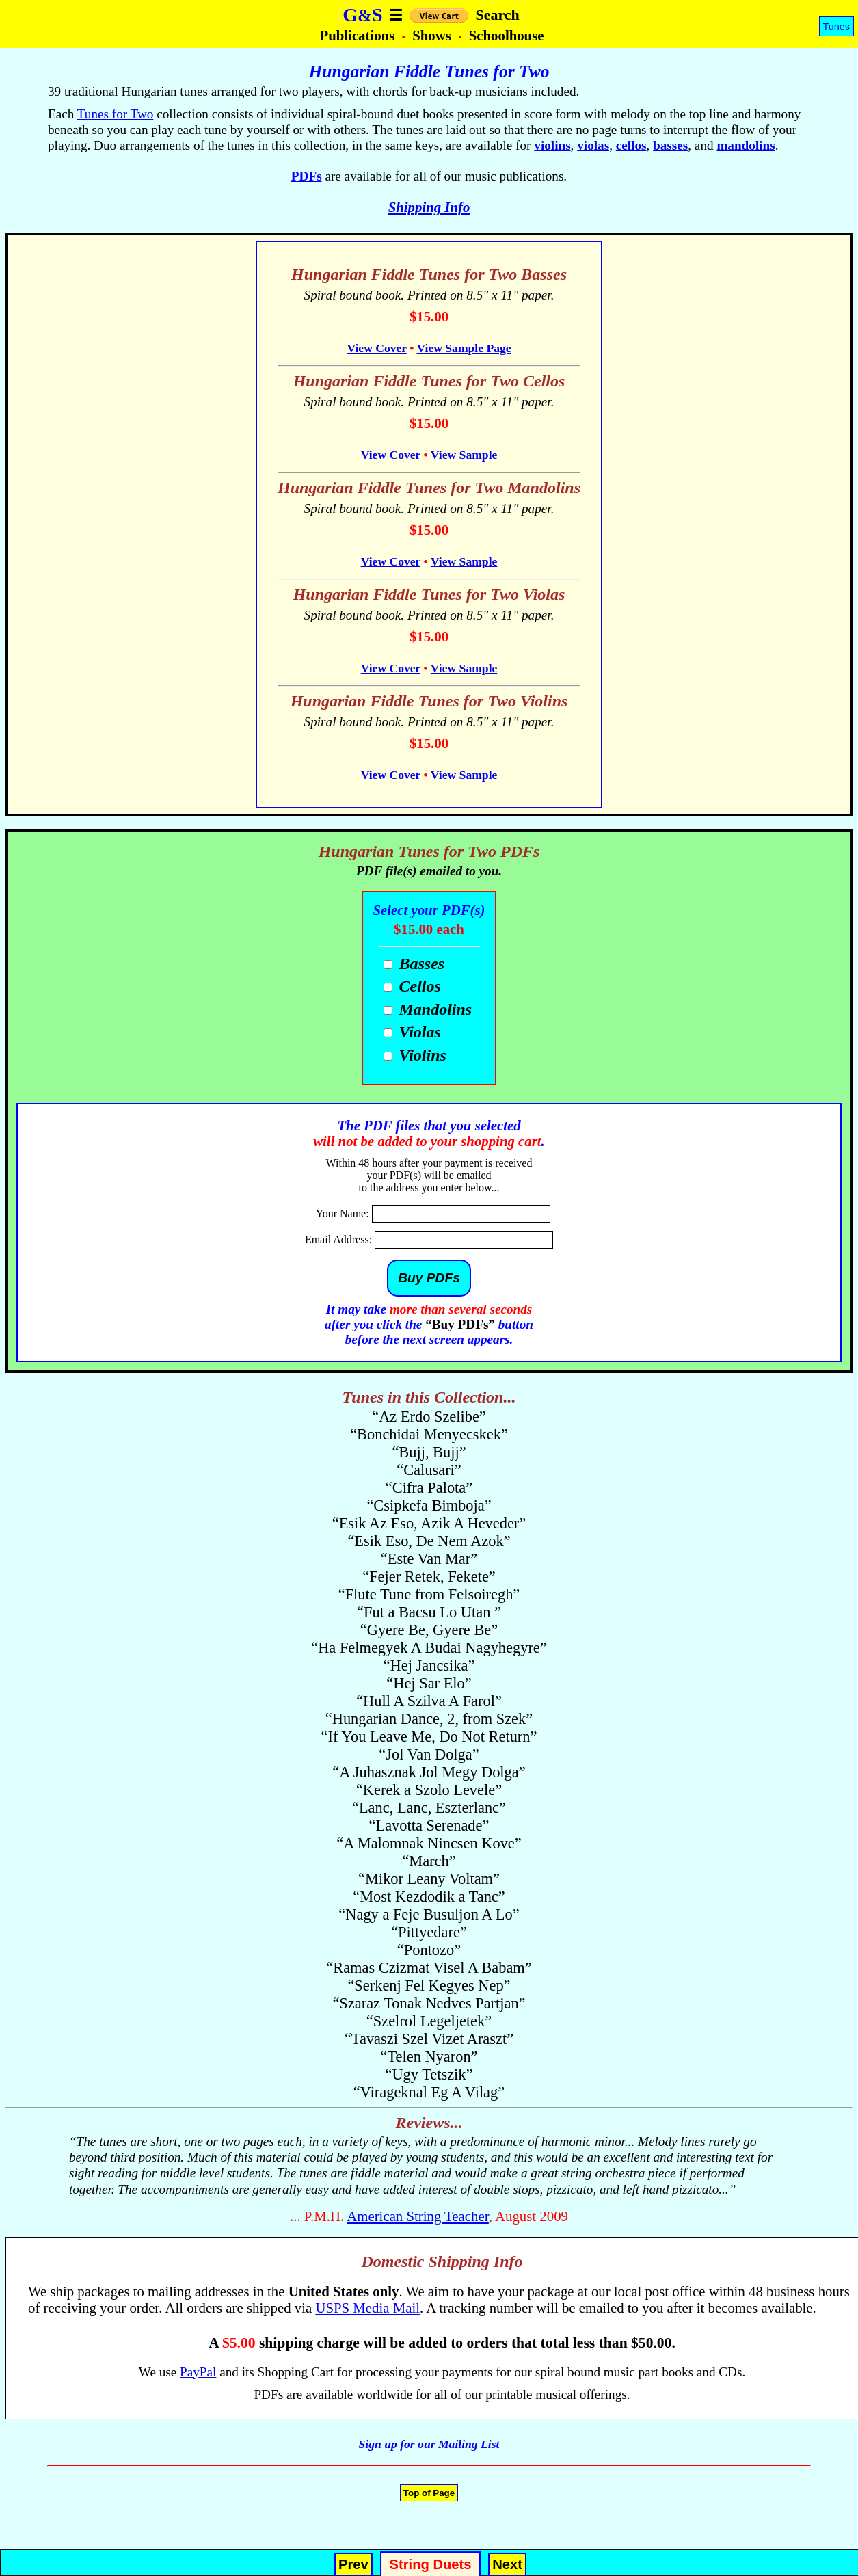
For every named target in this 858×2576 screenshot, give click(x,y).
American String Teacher (418, 2216)
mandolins (745, 145)
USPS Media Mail (367, 2307)
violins (552, 145)
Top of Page (429, 2493)
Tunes (836, 26)
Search (497, 14)
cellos (631, 145)
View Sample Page (463, 348)
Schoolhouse (506, 35)
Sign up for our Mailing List (429, 2444)
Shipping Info (429, 207)
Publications (358, 35)
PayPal (198, 2372)
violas (593, 145)
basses (670, 145)
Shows (433, 35)
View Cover (376, 348)
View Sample (464, 455)
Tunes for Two (115, 114)
